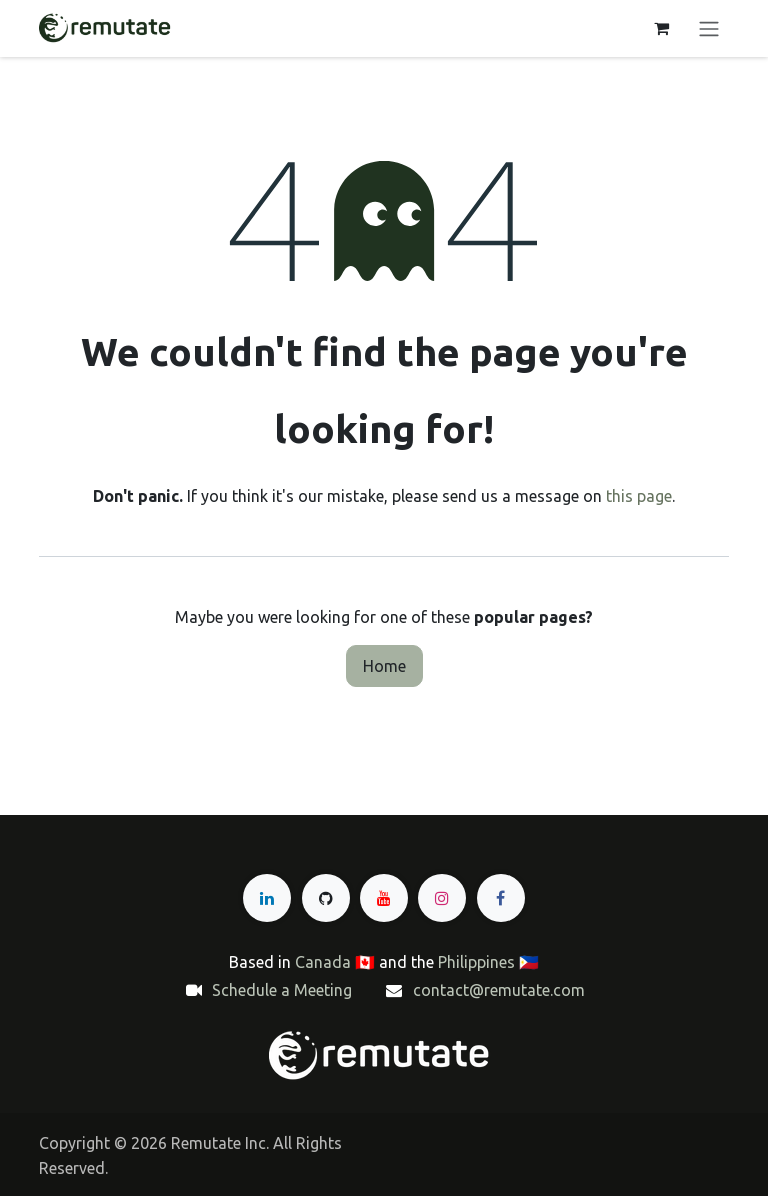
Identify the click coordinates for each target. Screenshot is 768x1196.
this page (639, 496)
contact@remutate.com (499, 990)
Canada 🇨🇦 (335, 962)
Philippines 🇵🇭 (488, 962)
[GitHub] (326, 898)
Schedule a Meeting (282, 990)
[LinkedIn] (267, 898)
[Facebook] (501, 898)
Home (384, 666)
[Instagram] (442, 898)
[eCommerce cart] (661, 28)
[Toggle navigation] (709, 28)
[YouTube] (384, 898)
